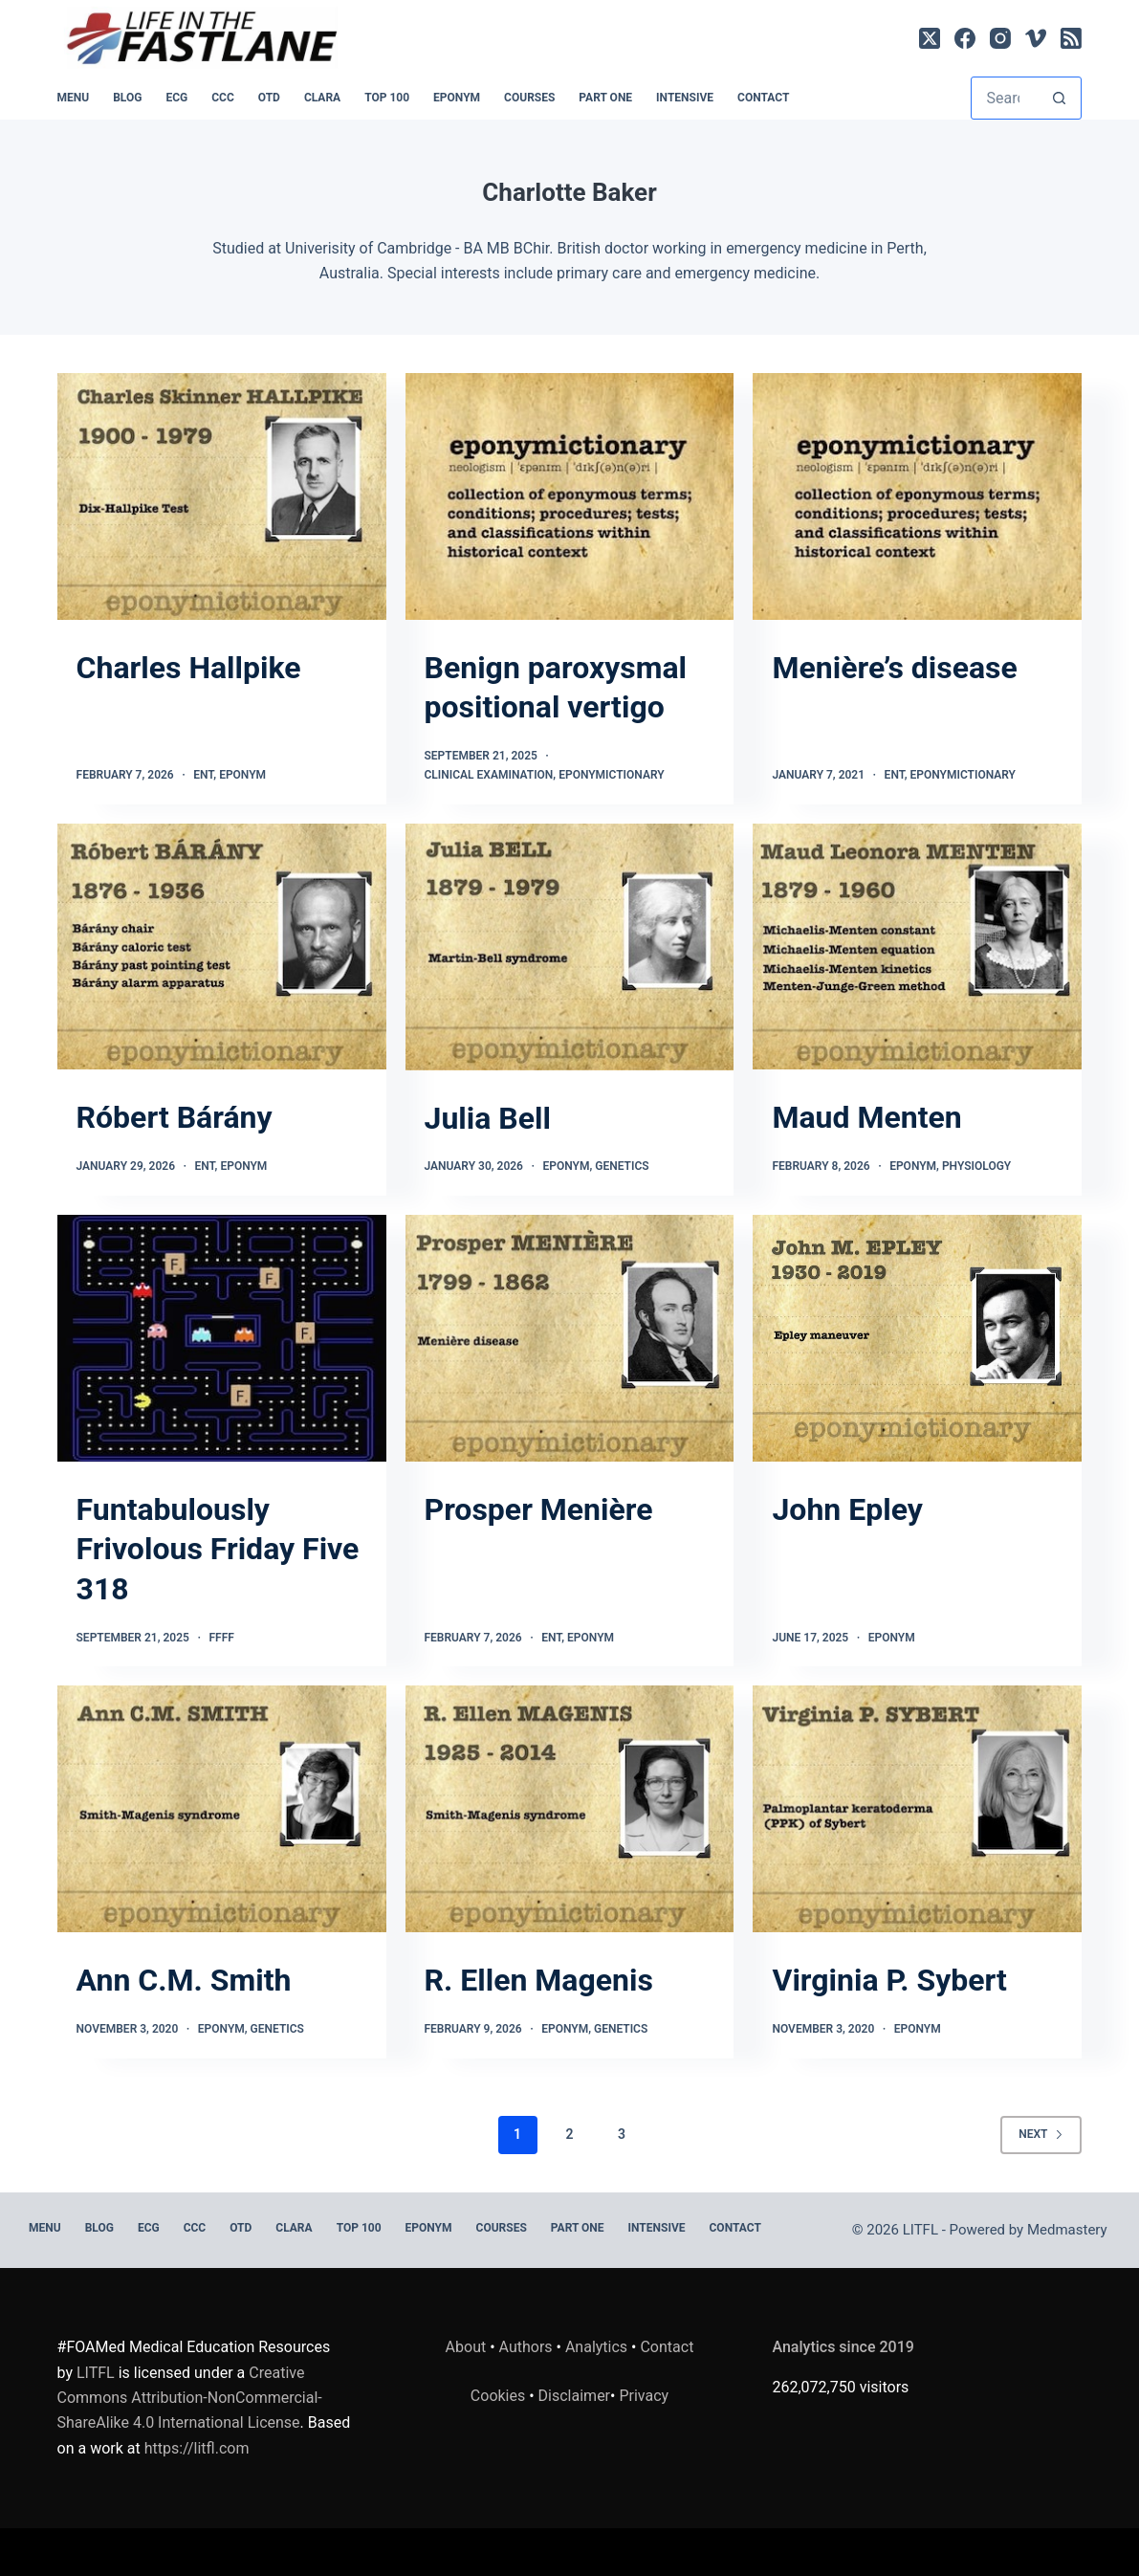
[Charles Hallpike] (221, 496)
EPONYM (456, 97)
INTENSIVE (684, 97)
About (466, 2347)
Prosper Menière (539, 1509)
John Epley (847, 1509)
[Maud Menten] (917, 947)
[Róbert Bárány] (221, 947)
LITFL (96, 2373)
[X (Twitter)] (929, 38)
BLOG (127, 97)
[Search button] (1059, 98)
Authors (526, 2347)
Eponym (242, 775)
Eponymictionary (612, 775)
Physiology (976, 1166)
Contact (763, 97)
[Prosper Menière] (569, 1338)
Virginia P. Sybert (889, 1980)
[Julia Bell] (569, 947)
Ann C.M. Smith (184, 1980)
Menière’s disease (894, 668)
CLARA (322, 97)
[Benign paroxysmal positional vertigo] (569, 496)
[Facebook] (964, 38)
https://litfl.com (197, 2448)
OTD (269, 97)
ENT (203, 775)
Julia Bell (488, 1118)
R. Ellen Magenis (539, 1980)
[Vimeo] (1035, 38)
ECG (176, 97)
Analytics (596, 2347)
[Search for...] (1005, 98)
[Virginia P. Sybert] (917, 1808)
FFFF (220, 1637)
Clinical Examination (489, 775)
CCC (222, 97)
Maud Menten (866, 1117)
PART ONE (605, 97)
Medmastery (1067, 2229)
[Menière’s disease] (917, 496)
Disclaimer (574, 2396)
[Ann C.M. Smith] (221, 1808)
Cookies (500, 2396)
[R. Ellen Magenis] (569, 1808)
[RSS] (1071, 38)
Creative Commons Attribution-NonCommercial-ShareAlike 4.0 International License (189, 2398)
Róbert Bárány (175, 1117)
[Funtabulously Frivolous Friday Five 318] (221, 1338)
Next (1041, 2134)
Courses (529, 97)
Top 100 (386, 97)
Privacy (643, 2396)
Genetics (621, 1166)
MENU (73, 97)
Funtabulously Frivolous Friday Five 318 (218, 1549)
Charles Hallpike (189, 668)
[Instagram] (1000, 38)
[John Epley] (917, 1338)
